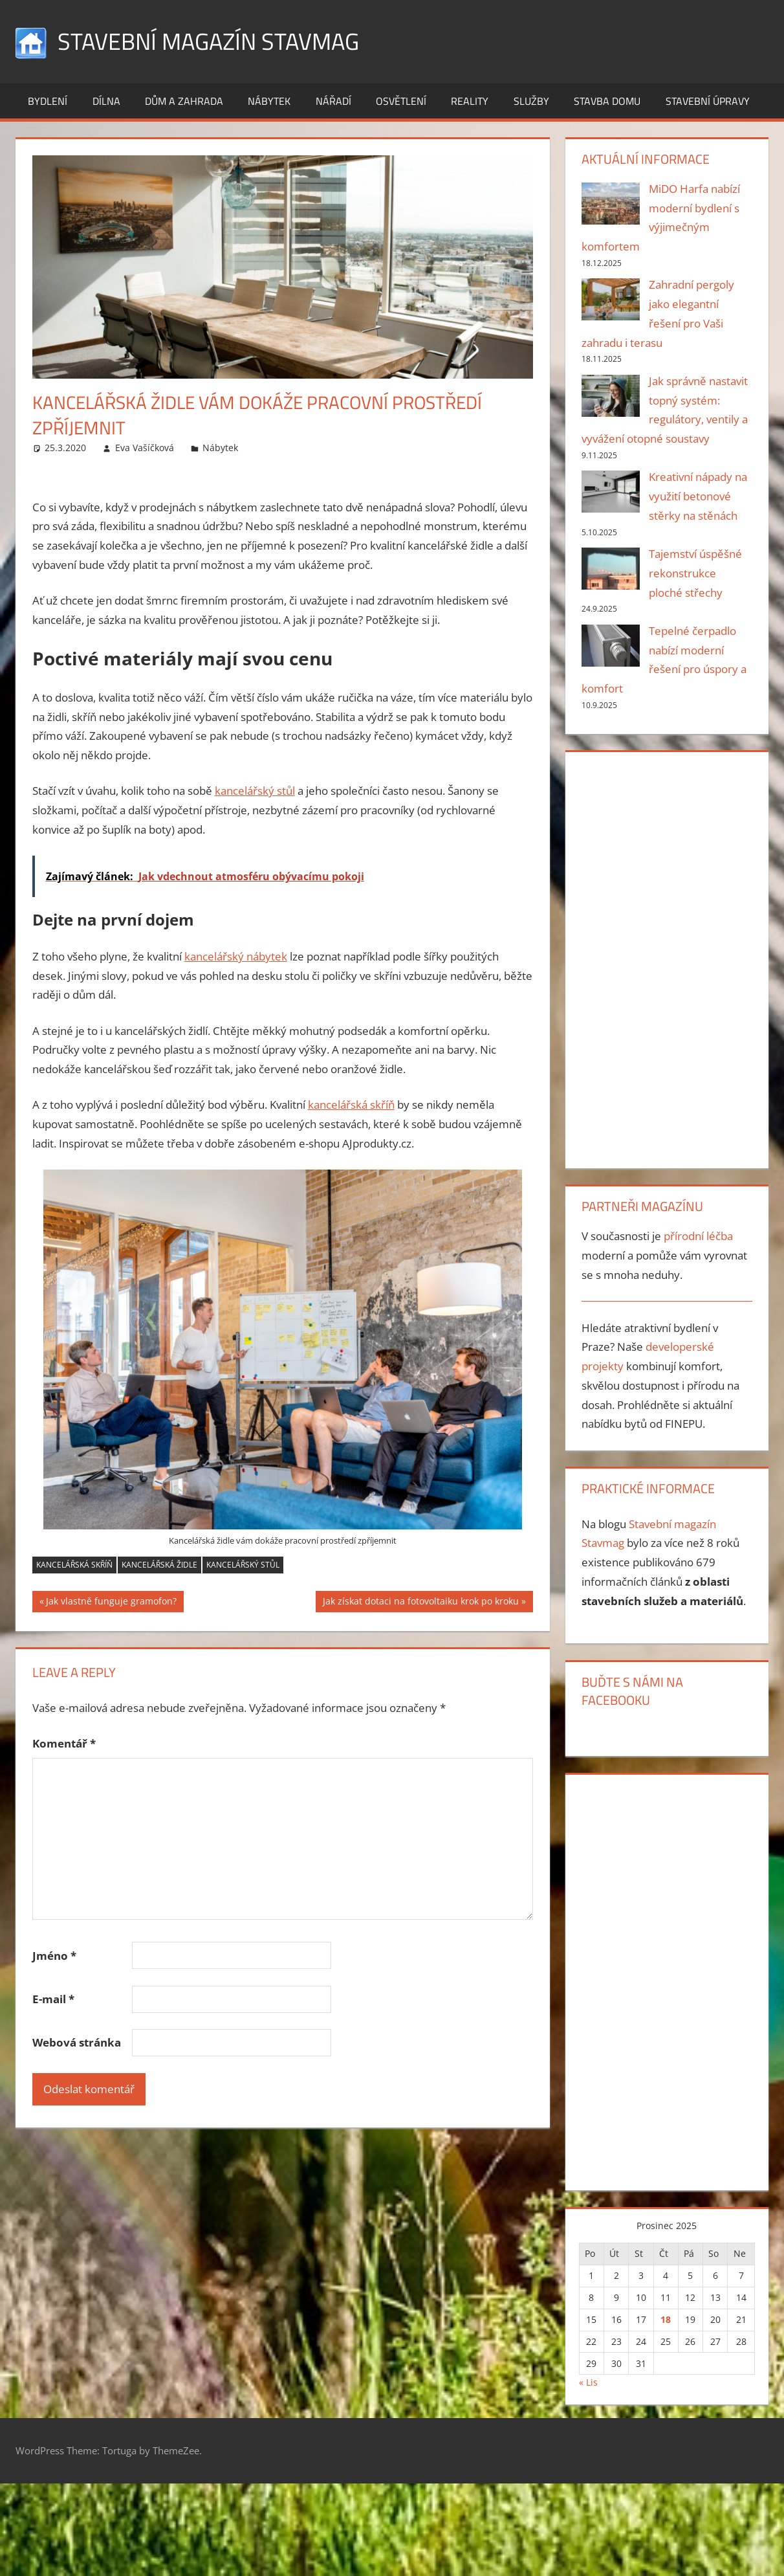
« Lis (588, 2382)
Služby (531, 101)
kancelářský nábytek (235, 956)
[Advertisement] (662, 957)
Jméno (54, 1955)
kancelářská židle (159, 1564)
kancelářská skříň (351, 1104)
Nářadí (333, 101)
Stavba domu (607, 101)
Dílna (106, 101)
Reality (469, 101)
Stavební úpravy (708, 101)
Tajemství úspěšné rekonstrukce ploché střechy (695, 573)
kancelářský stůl (255, 790)
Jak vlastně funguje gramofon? (111, 1602)
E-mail (53, 1999)
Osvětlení (401, 101)
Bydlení (47, 101)
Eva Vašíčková (144, 447)
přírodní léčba (698, 1235)
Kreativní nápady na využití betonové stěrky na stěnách (698, 496)
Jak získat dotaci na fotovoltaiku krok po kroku (420, 1602)
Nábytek (269, 101)
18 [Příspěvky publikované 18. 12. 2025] (665, 2319)
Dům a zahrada (184, 101)
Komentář (64, 1743)
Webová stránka (76, 2042)
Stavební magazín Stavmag (208, 41)
